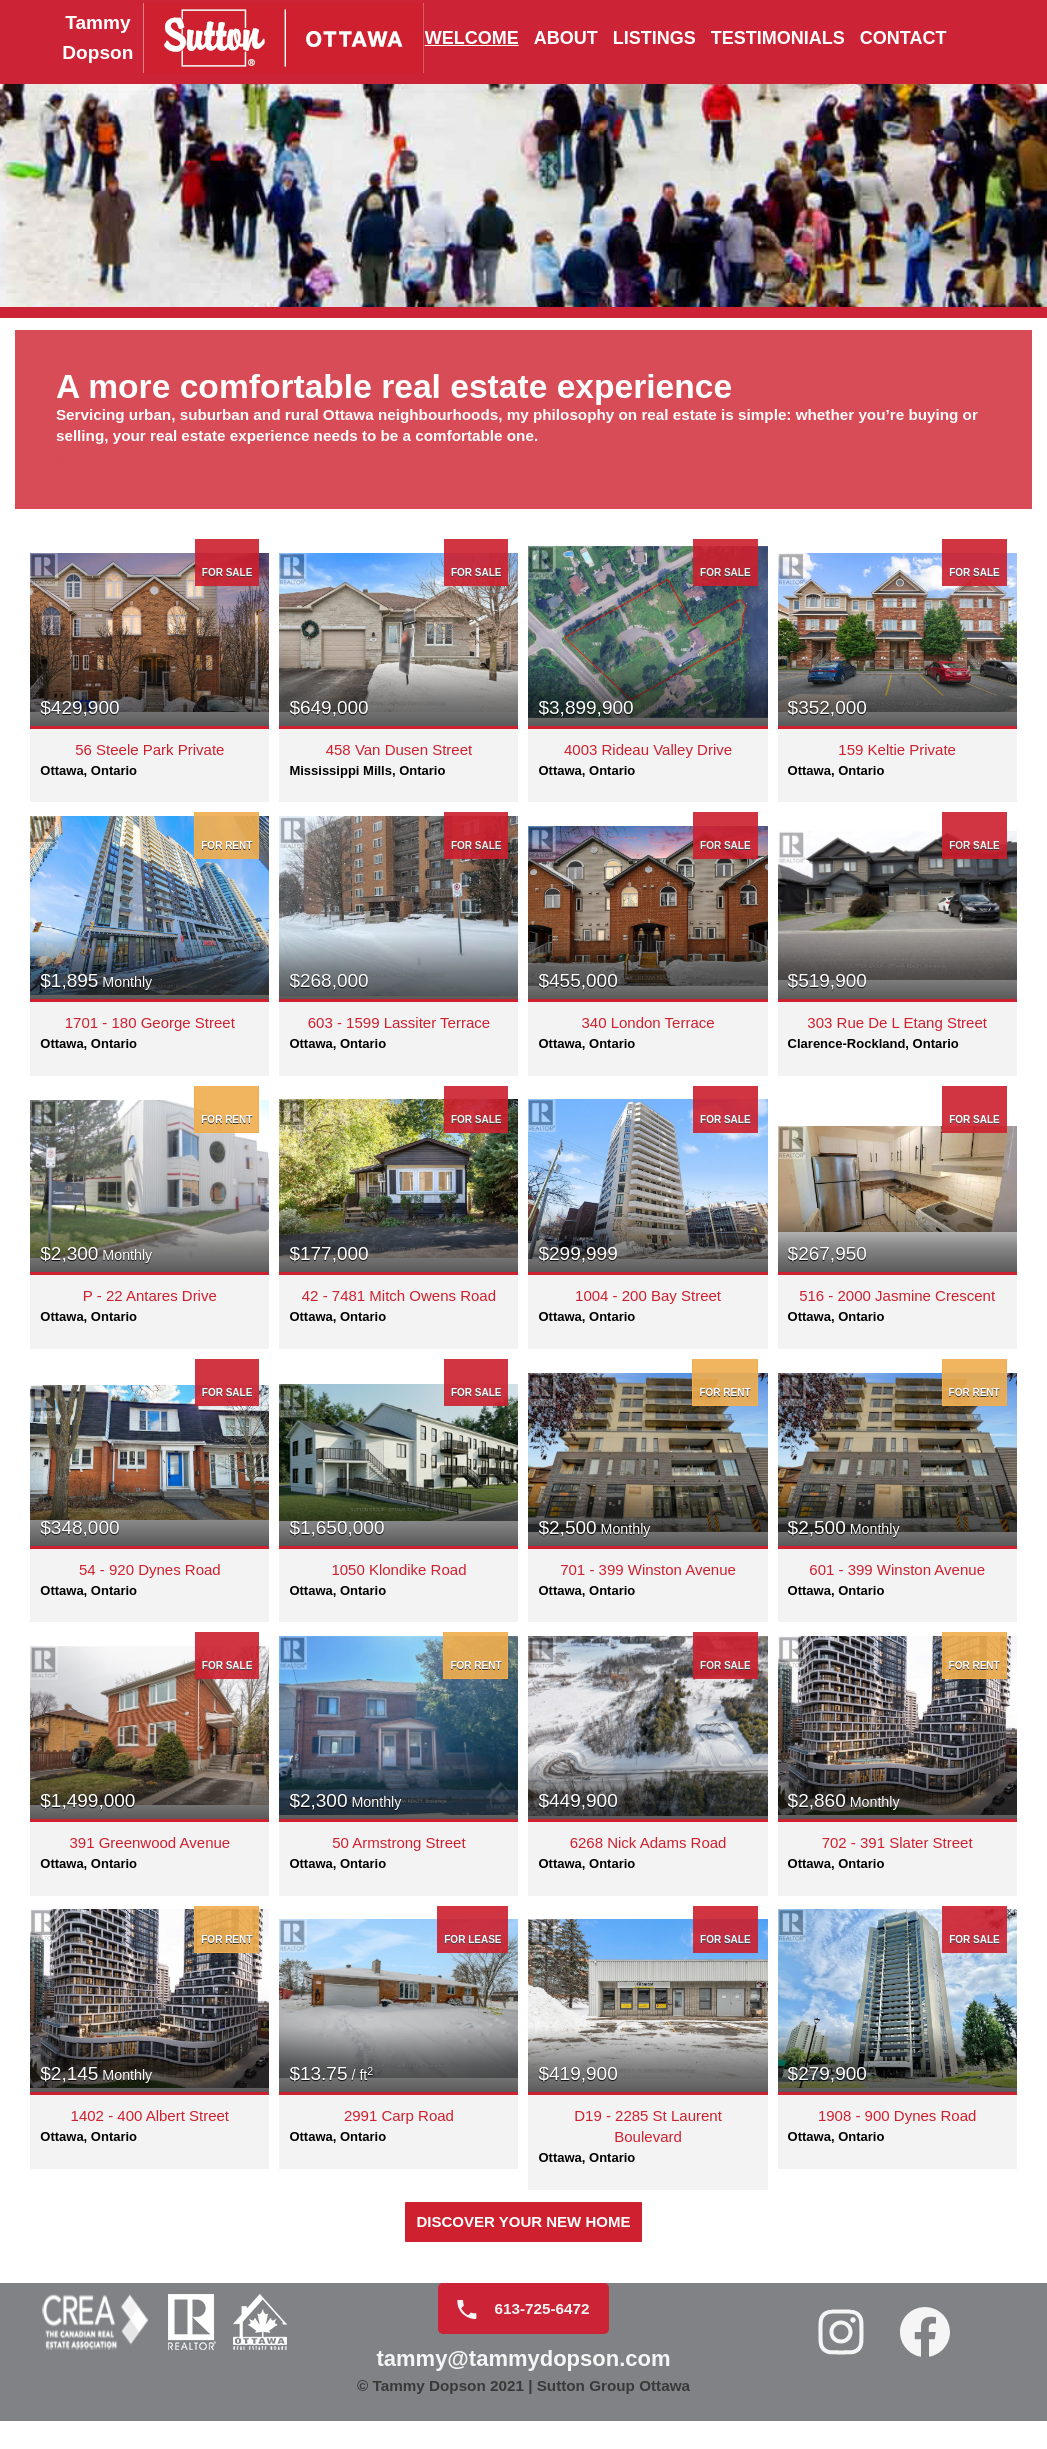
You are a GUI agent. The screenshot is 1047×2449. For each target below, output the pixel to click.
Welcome (472, 39)
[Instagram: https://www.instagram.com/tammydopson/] (843, 2350)
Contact (903, 39)
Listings (654, 39)
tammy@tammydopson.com (523, 2378)
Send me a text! (136, 473)
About (566, 39)
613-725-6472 (515, 2327)
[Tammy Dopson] (199, 39)
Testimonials (778, 39)
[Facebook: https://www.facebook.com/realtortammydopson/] (927, 2350)
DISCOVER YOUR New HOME (523, 2235)
